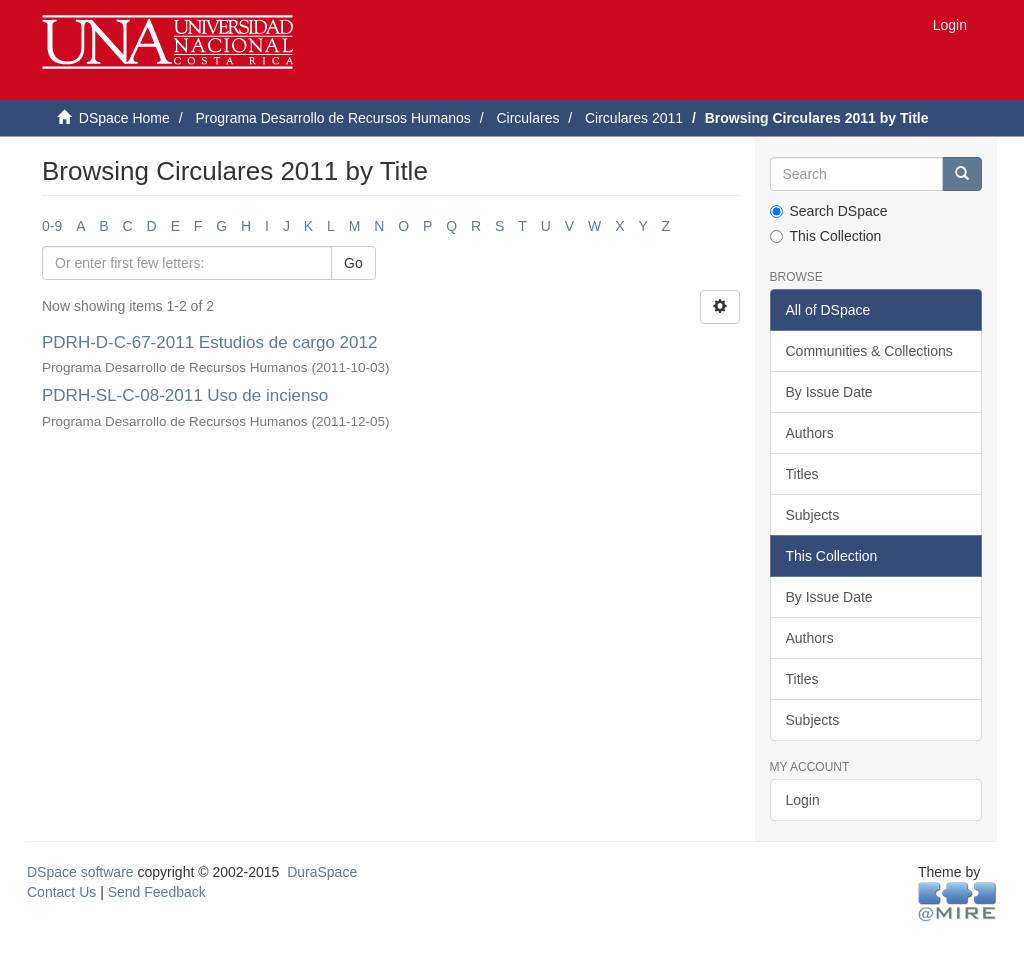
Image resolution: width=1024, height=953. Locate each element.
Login (803, 800)
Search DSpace (829, 211)
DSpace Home (124, 118)
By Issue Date (829, 392)
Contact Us (61, 892)
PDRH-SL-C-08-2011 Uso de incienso (185, 395)
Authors (810, 433)
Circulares (527, 118)
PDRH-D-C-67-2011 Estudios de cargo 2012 (209, 342)
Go (353, 263)
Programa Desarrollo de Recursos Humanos (332, 118)
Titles (802, 474)
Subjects (813, 515)
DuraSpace (322, 872)
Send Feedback (157, 892)
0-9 (52, 226)
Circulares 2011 (634, 118)
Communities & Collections (869, 351)
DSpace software (80, 872)
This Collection (826, 236)
